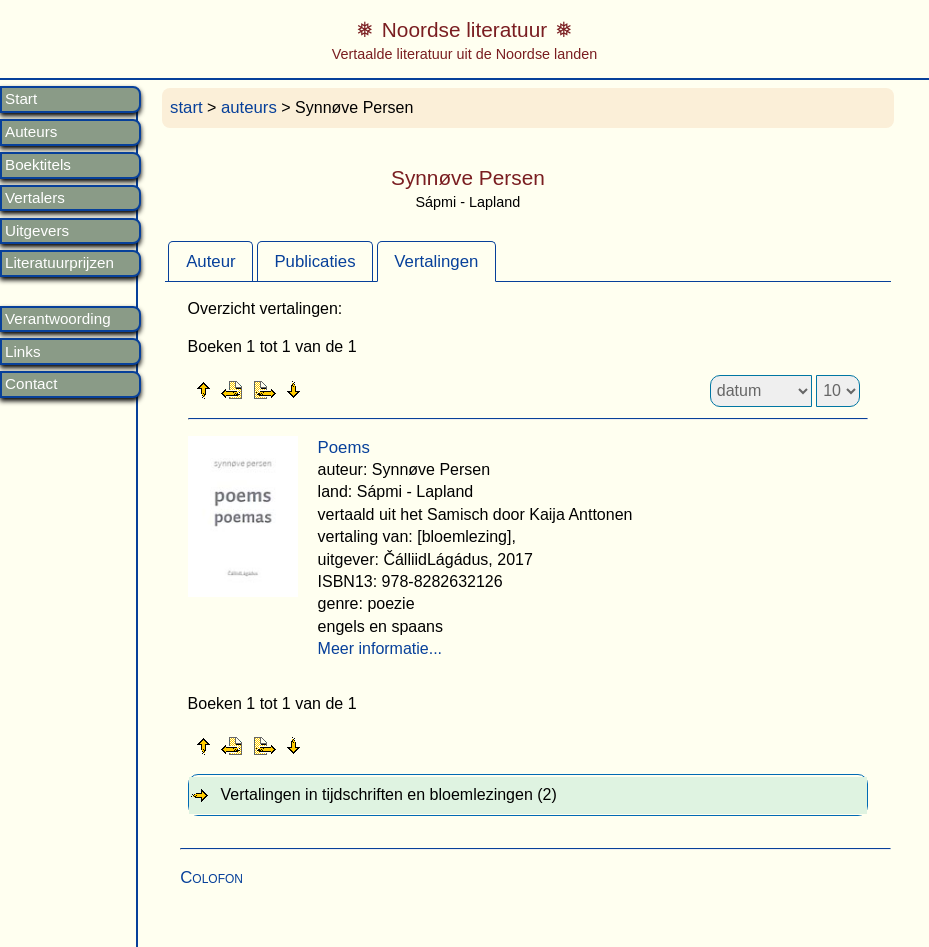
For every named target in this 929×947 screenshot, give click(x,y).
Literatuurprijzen (59, 263)
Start (21, 99)
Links (22, 352)
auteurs (249, 107)
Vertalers (35, 198)
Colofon (211, 877)
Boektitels (38, 165)
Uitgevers (37, 231)
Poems (344, 447)
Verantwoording (58, 319)
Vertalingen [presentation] (436, 261)
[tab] (210, 261)
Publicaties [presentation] (314, 261)
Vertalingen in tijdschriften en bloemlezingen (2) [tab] (389, 794)
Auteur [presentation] (210, 261)
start (186, 107)
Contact (31, 384)
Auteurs (31, 132)
